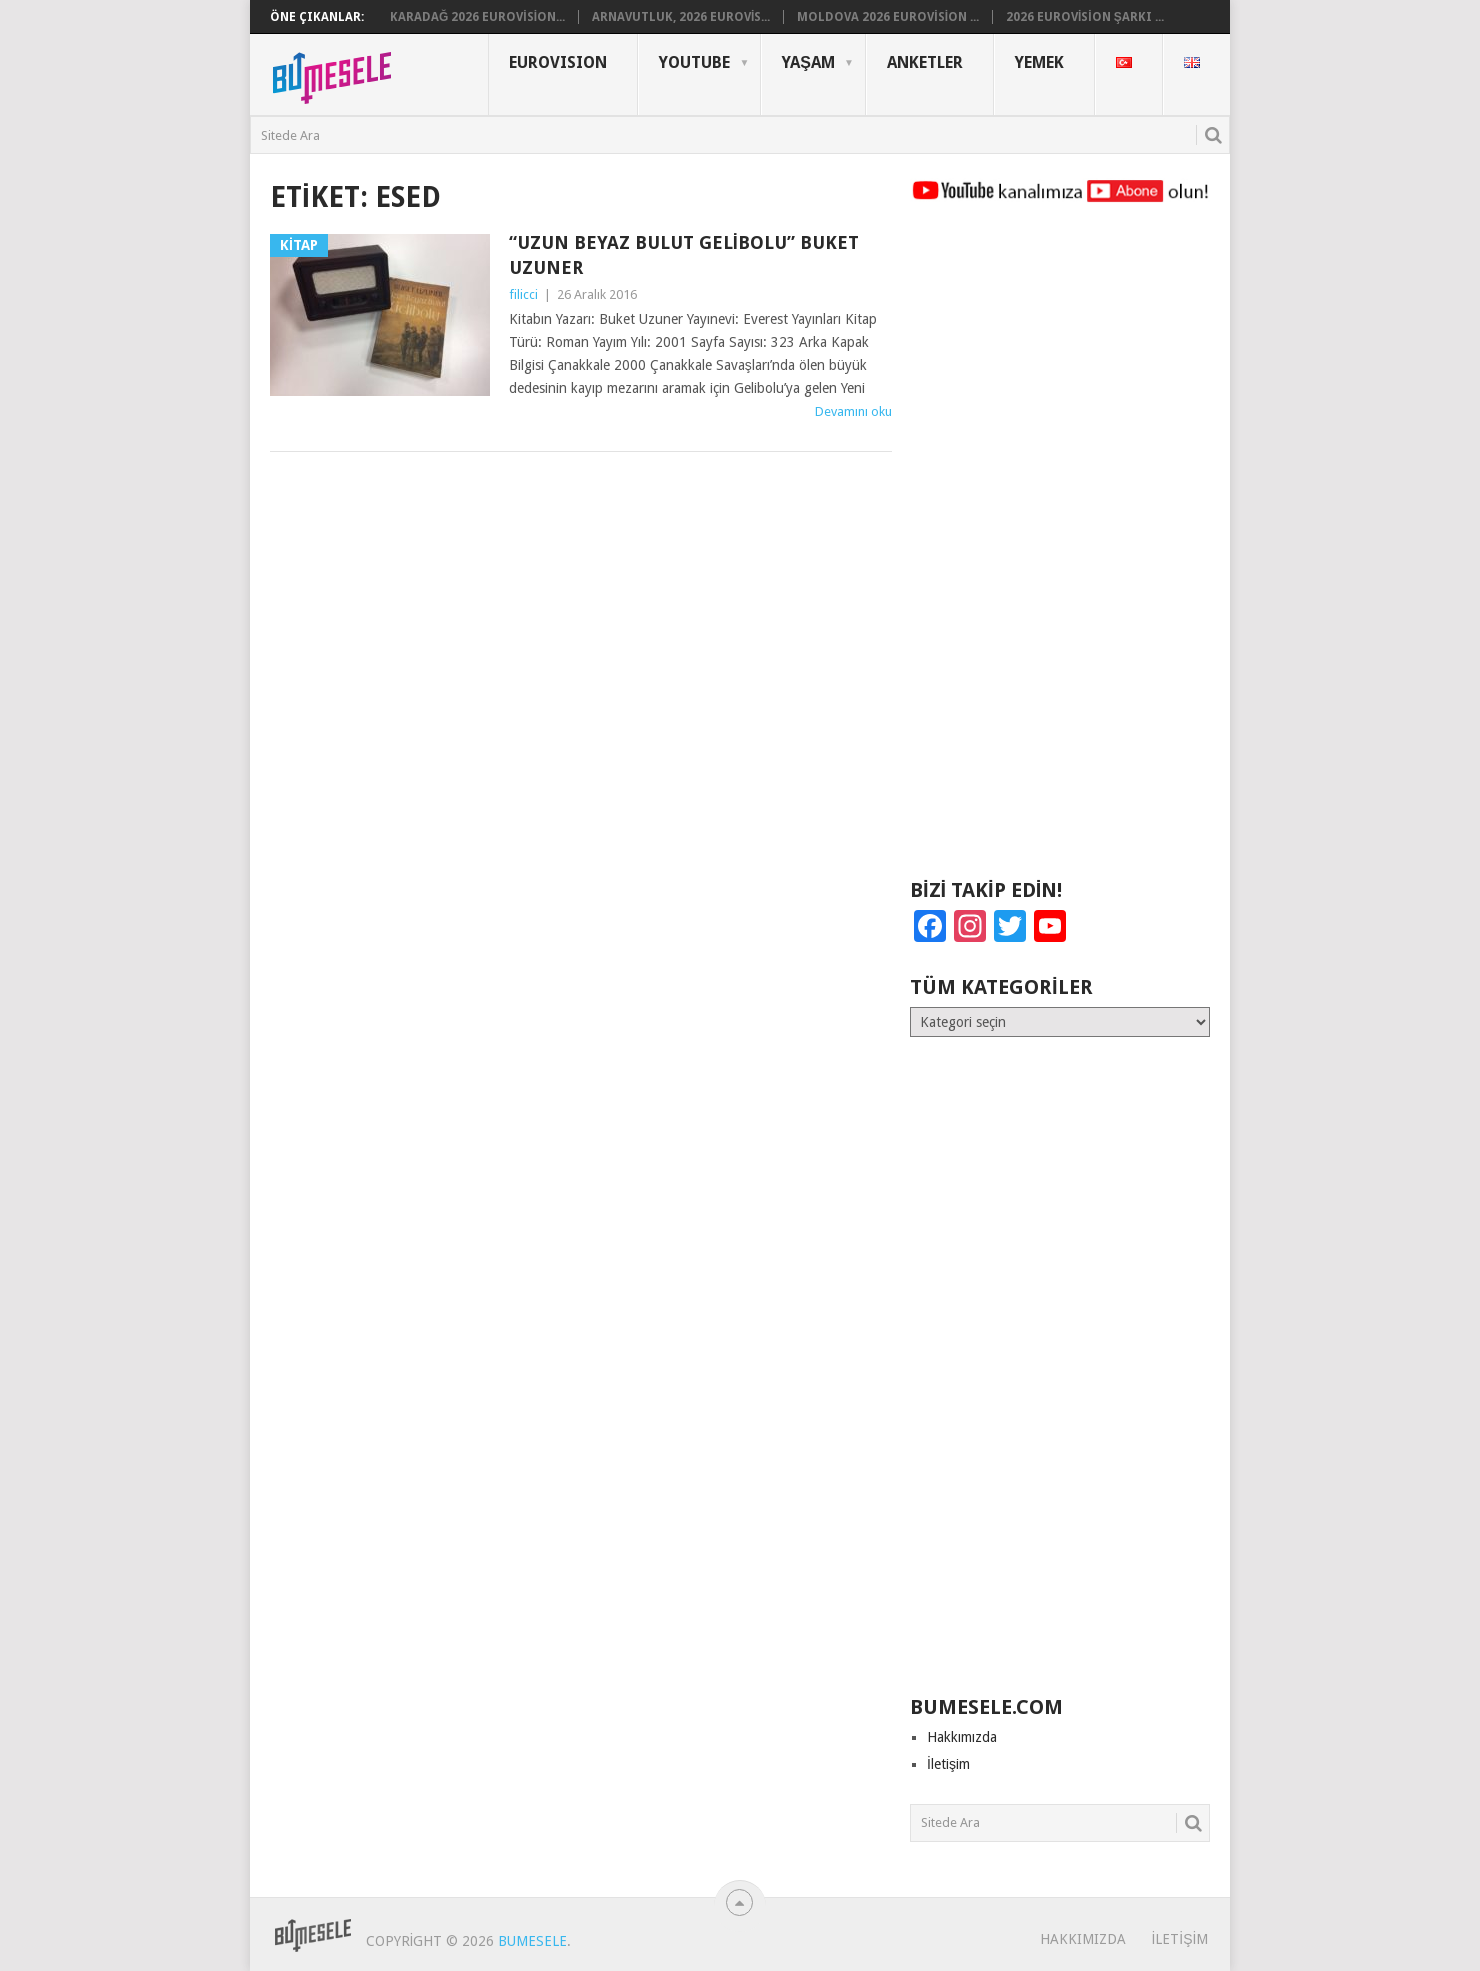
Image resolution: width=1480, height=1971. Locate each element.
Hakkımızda (962, 1737)
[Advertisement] (1060, 550)
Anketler (925, 62)
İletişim (948, 1764)
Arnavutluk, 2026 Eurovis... (681, 17)
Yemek (1039, 62)
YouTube (694, 62)
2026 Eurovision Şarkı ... (1085, 17)
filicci (523, 294)
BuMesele (532, 1941)
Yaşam (808, 62)
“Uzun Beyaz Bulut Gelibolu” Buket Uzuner (684, 255)
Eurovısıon (558, 62)
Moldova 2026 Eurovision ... (888, 17)
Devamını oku (853, 411)
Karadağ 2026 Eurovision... (477, 17)
